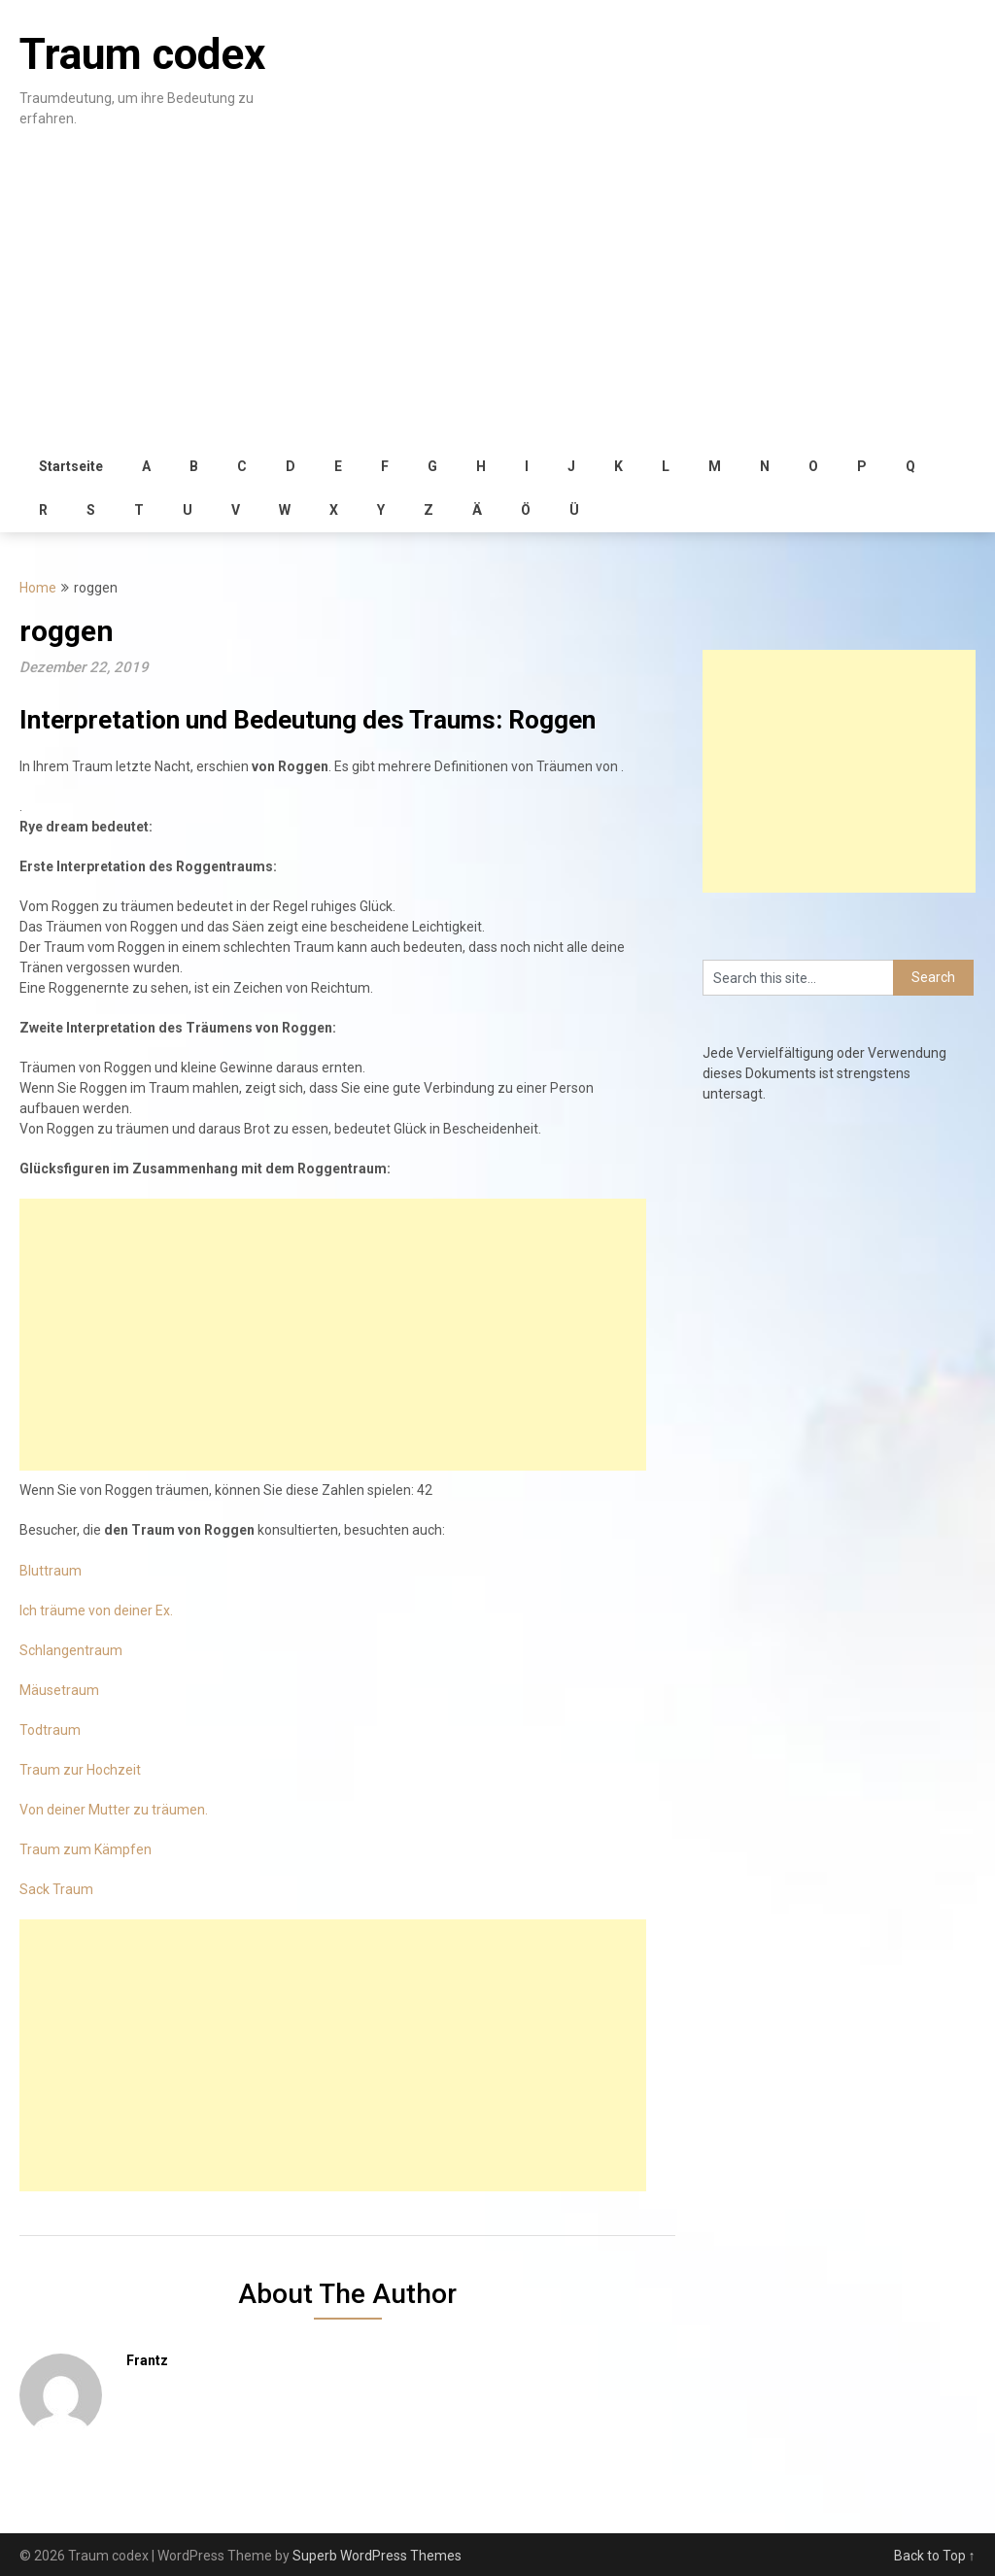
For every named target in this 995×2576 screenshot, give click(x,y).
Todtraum (50, 1730)
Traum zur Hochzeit (80, 1770)
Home (37, 587)
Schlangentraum (70, 1650)
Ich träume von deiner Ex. (96, 1610)
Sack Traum (56, 1889)
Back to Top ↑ (935, 2555)
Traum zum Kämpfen (85, 1849)
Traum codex (142, 54)
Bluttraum (50, 1570)
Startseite (71, 466)
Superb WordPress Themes (377, 2555)
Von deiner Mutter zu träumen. (113, 1809)
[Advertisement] (498, 299)
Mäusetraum (59, 1690)
